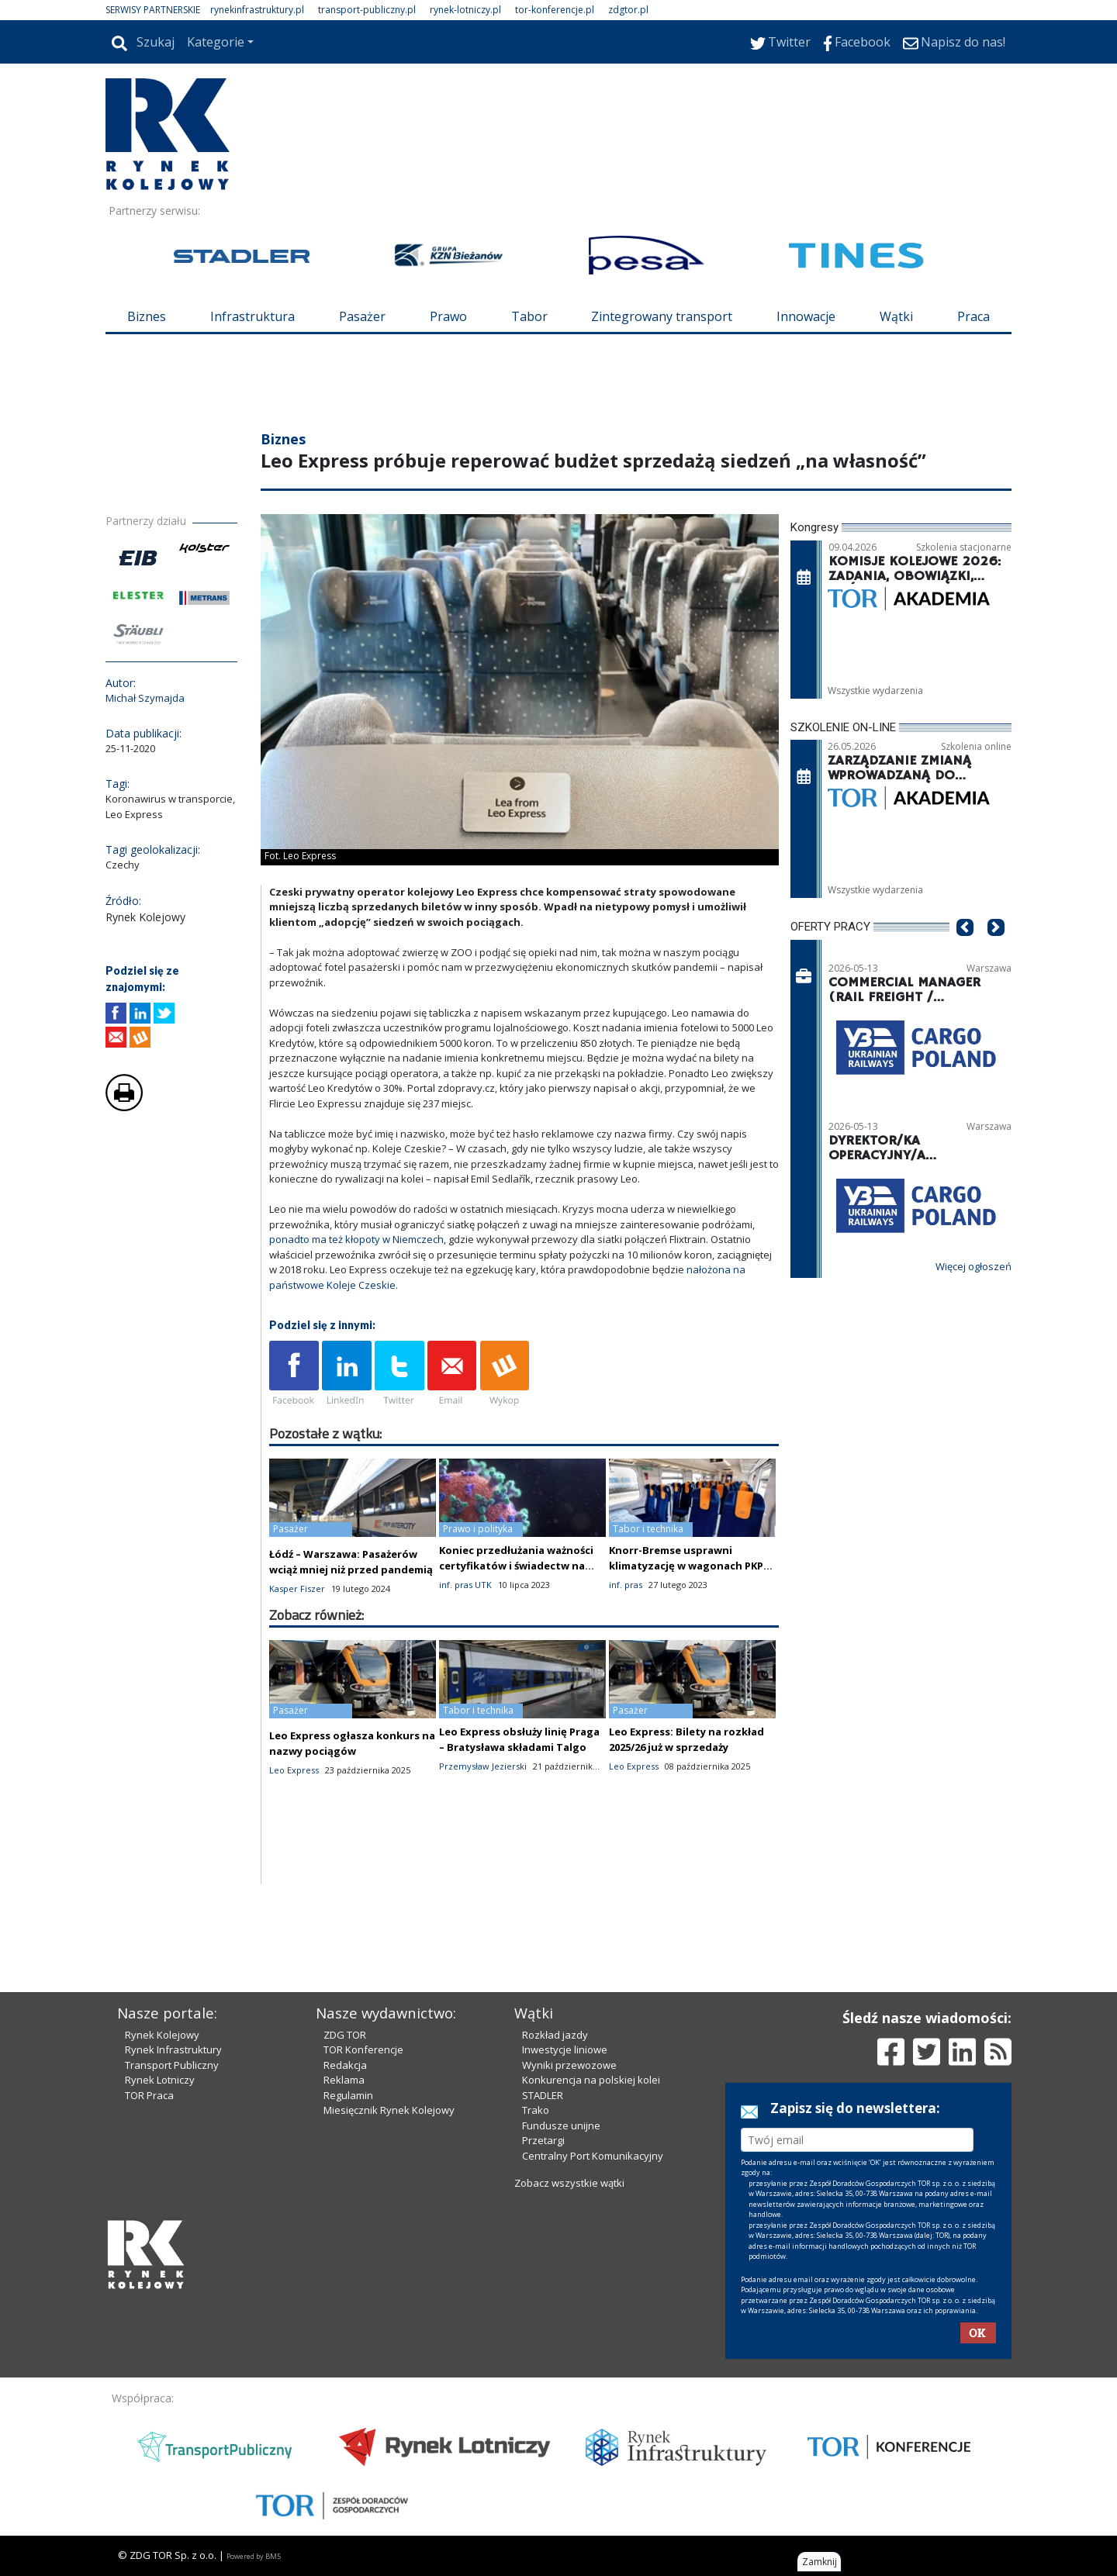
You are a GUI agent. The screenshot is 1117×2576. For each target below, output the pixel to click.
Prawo (448, 316)
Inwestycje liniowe (564, 2049)
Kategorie (215, 41)
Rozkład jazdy (555, 2035)
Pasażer (362, 316)
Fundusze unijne (561, 2125)
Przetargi (543, 2140)
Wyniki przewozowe (569, 2065)
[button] (964, 951)
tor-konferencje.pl (554, 9)
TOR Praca (149, 2095)
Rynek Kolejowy (162, 2035)
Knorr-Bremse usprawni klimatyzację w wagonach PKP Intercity (686, 1565)
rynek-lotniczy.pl (465, 9)
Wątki (896, 316)
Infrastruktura (252, 316)
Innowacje (805, 316)
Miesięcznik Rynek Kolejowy (389, 2110)
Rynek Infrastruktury (173, 2049)
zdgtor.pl (628, 9)
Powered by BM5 (254, 2556)
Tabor (529, 316)
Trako (535, 2110)
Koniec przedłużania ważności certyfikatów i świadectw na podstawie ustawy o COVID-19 (516, 1565)
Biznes (146, 316)
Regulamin (348, 2095)
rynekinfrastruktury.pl (257, 9)
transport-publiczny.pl (367, 9)
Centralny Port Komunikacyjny (592, 2156)
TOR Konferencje (363, 2049)
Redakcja (345, 2065)
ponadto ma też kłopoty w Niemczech (356, 1239)
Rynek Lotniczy (160, 2080)
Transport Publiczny (172, 2065)
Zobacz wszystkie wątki (569, 2183)
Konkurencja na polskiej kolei (591, 2080)
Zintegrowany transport (661, 316)
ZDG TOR (344, 2035)
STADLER (542, 2095)
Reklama (344, 2080)
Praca (973, 316)
